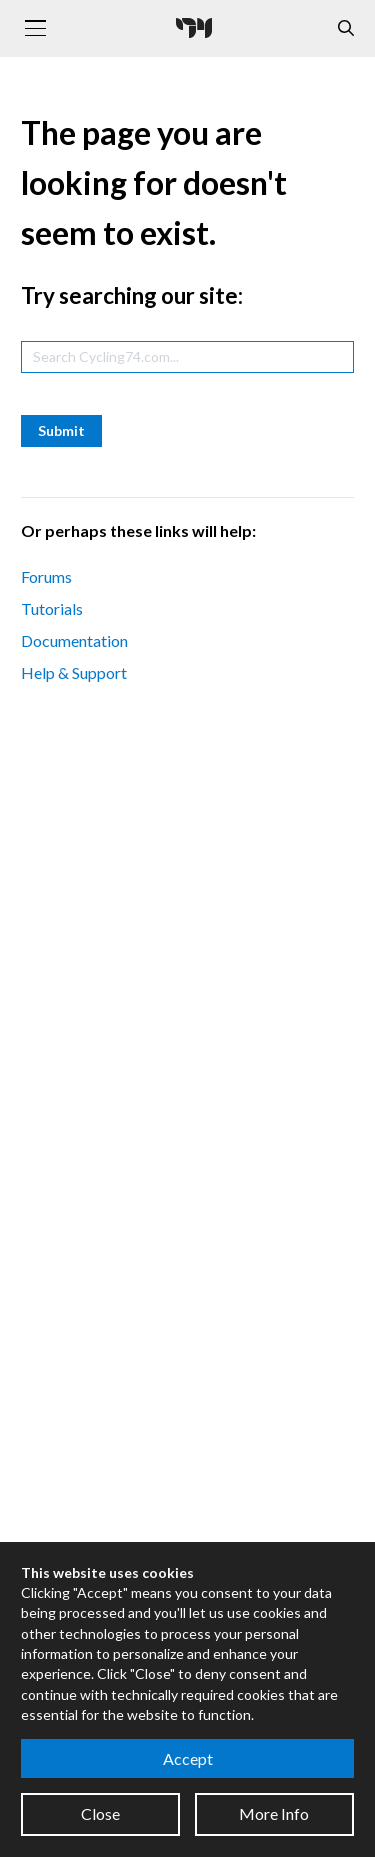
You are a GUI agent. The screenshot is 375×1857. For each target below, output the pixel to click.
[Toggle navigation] (35, 28)
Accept (188, 1758)
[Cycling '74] (194, 28)
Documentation (74, 640)
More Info (274, 1813)
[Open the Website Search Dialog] (346, 28)
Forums (46, 576)
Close (100, 1813)
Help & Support (74, 672)
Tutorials (52, 608)
